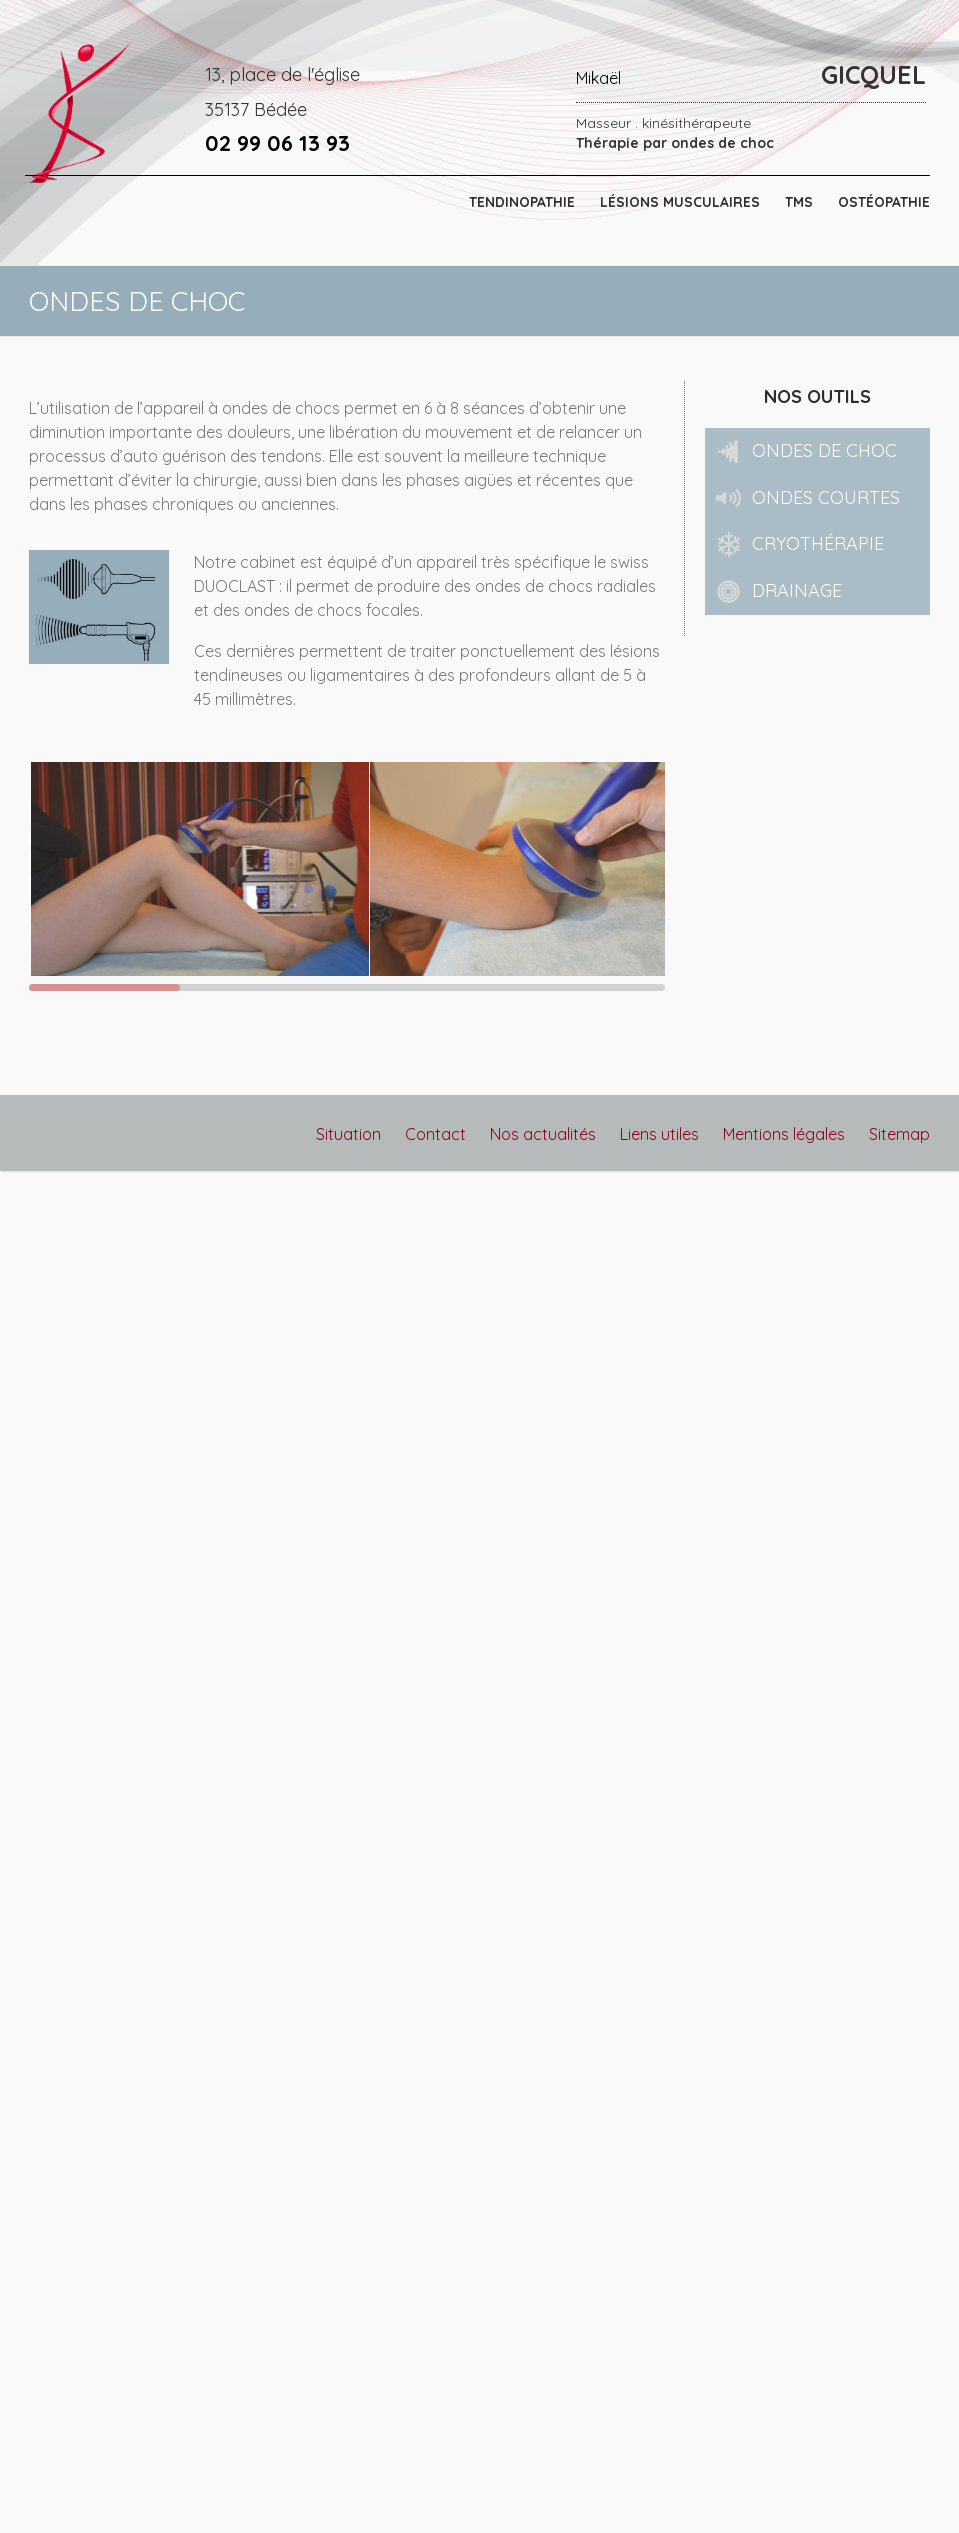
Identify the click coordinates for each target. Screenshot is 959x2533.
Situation (348, 1134)
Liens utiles (659, 1134)
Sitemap (899, 1134)
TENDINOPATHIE (522, 201)
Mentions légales (784, 1134)
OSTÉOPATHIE (884, 201)
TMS (799, 201)
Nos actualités (543, 1134)
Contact (435, 1134)
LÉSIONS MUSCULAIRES (680, 201)
